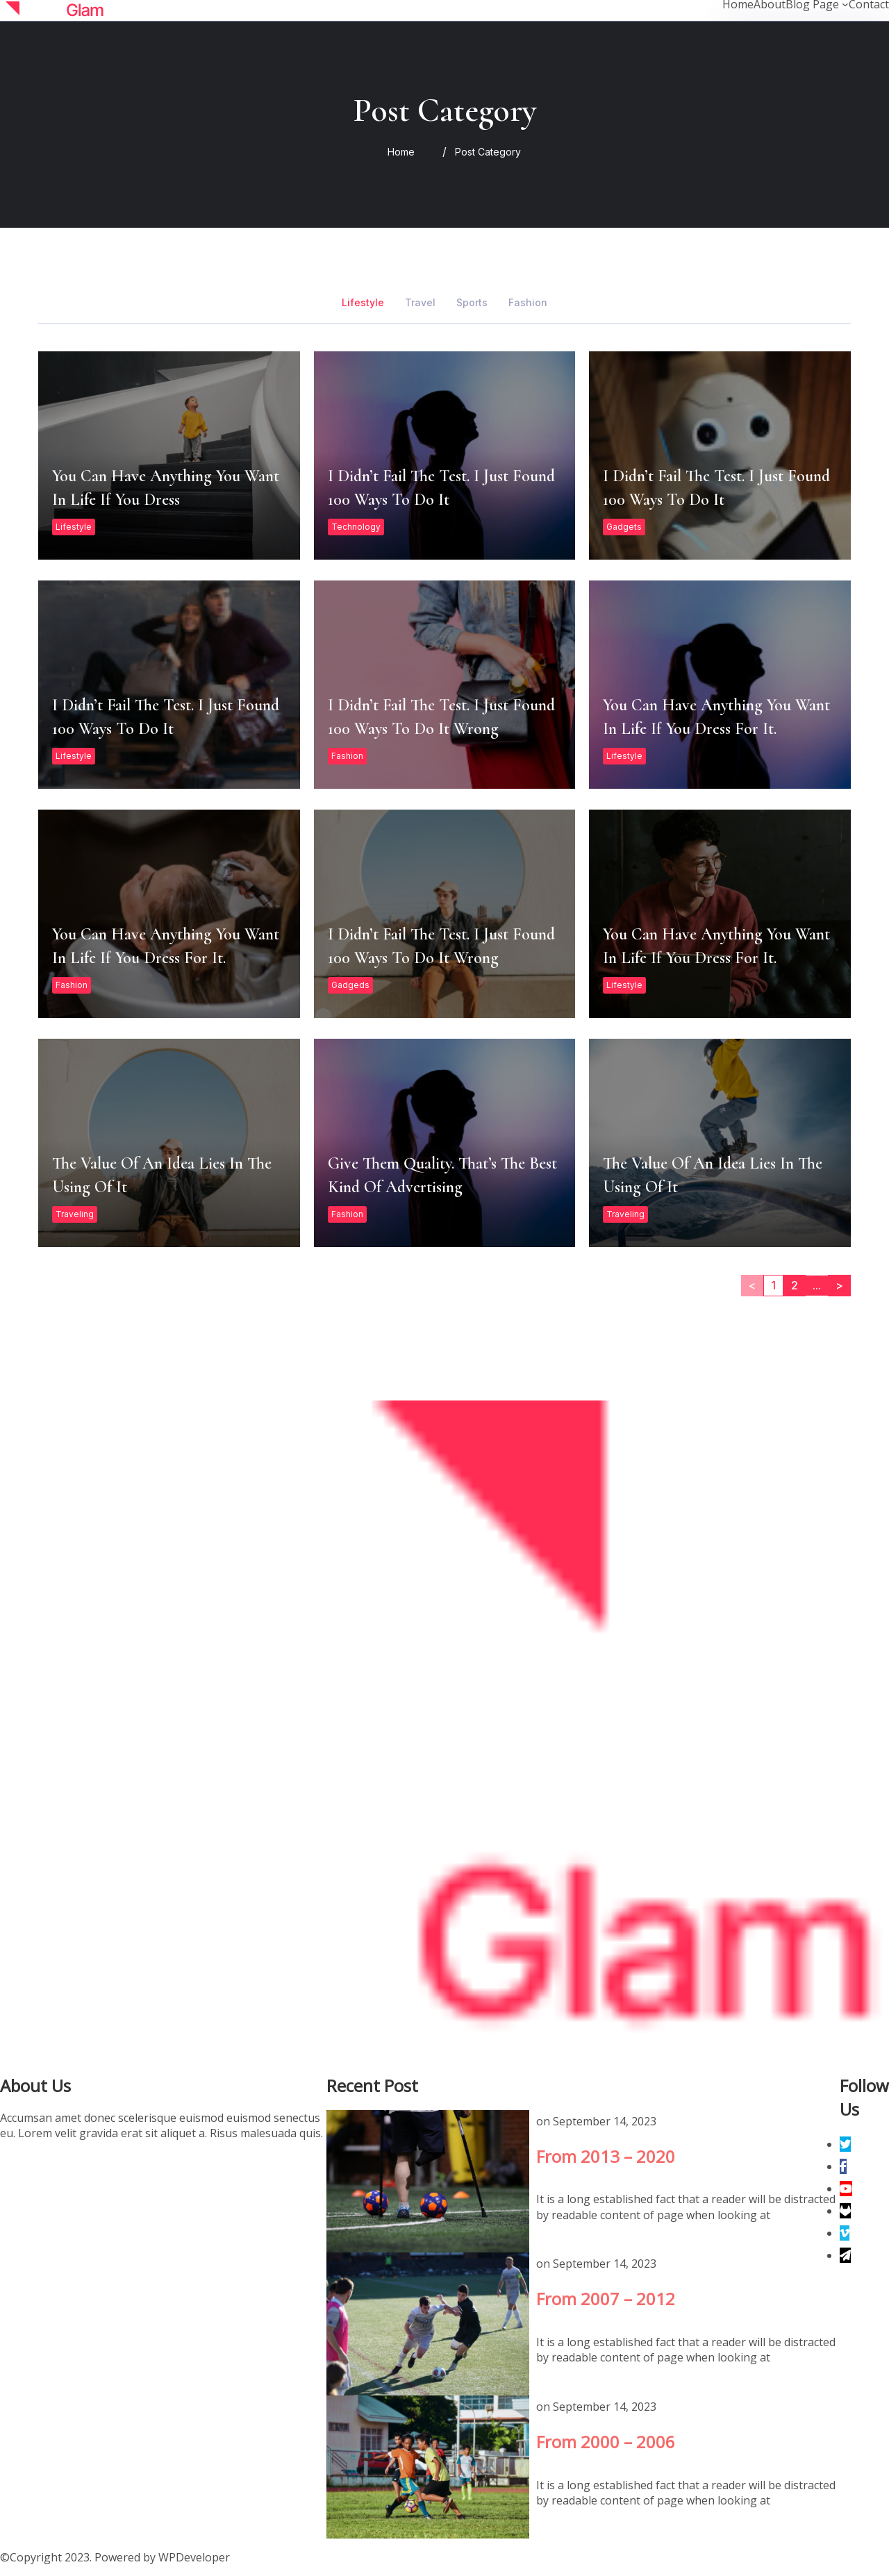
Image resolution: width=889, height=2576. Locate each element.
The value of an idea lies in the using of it (168, 1217)
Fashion (347, 831)
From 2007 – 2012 (427, 2323)
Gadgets (624, 601)
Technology (356, 601)
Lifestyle (74, 601)
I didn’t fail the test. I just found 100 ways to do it (444, 530)
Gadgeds (350, 1060)
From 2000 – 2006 (427, 2466)
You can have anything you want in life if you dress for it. (719, 759)
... (817, 1360)
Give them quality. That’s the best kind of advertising (444, 1217)
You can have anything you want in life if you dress (168, 530)
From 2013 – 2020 (427, 2180)
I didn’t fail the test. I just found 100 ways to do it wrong (444, 759)
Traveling (75, 1289)
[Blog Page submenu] (845, 4)
